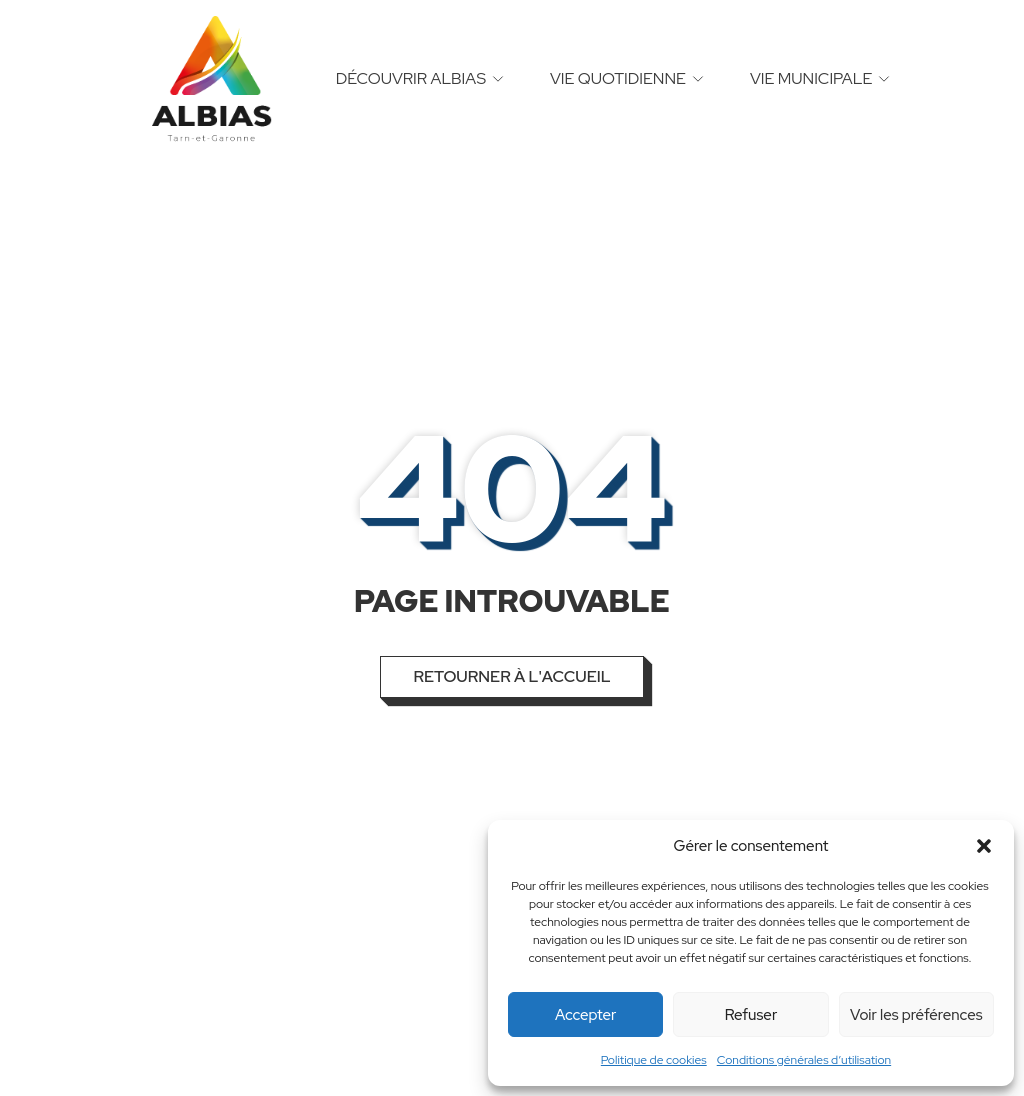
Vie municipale (811, 78)
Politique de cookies (654, 1060)
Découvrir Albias (411, 78)
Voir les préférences (916, 1015)
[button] (984, 846)
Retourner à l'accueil (511, 676)
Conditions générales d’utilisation (804, 1060)
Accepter (585, 1015)
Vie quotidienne (618, 78)
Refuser (751, 1015)
